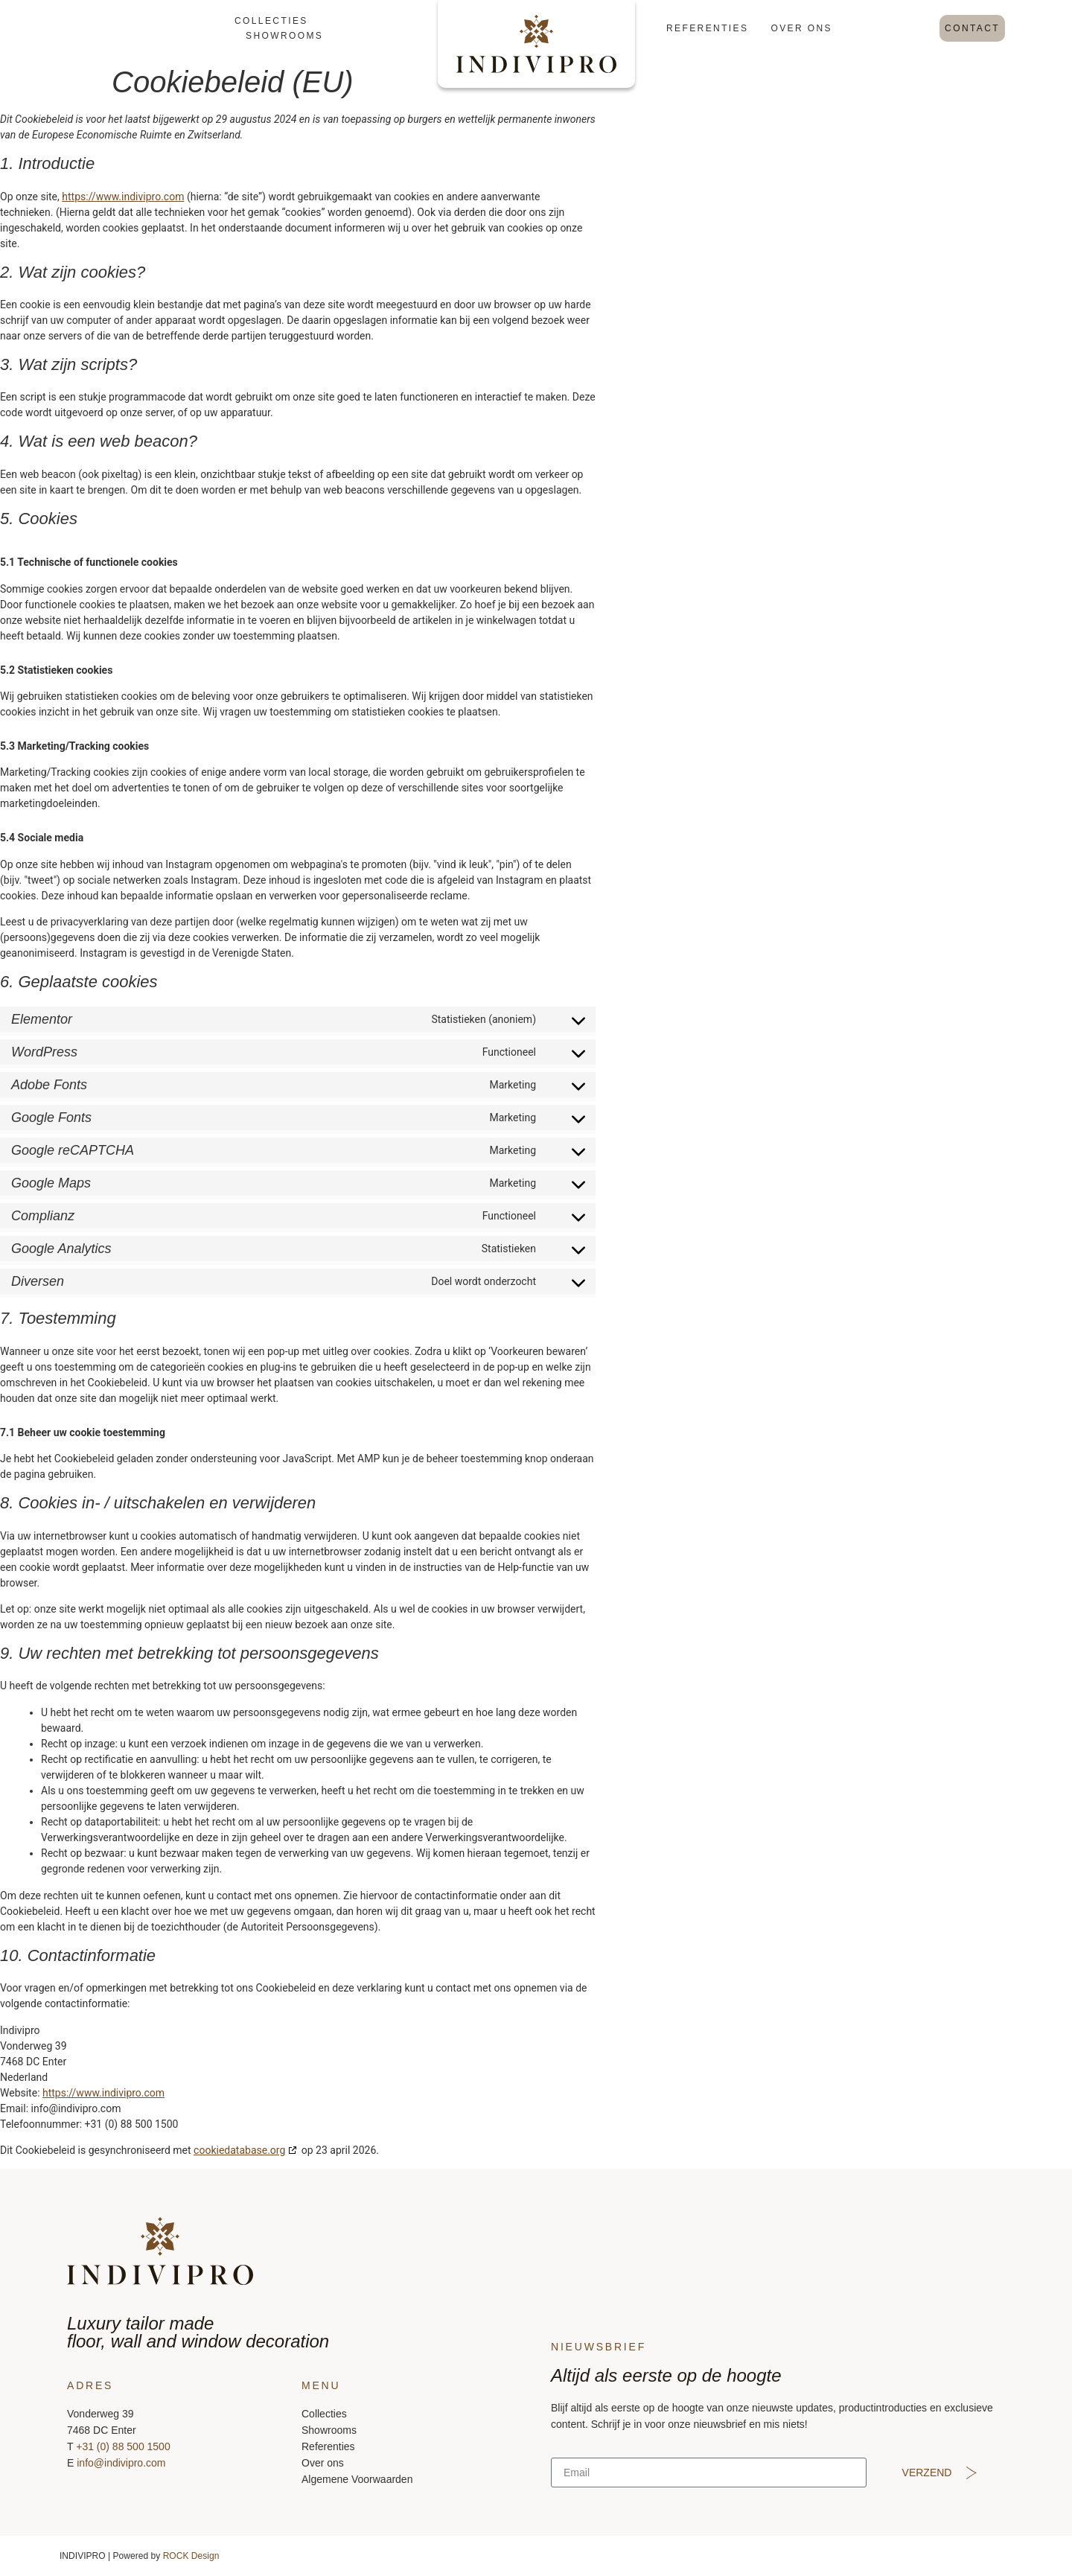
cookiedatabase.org (239, 2150)
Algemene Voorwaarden (357, 2479)
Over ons (801, 28)
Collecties (271, 21)
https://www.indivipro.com (123, 197)
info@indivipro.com (121, 2463)
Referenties (707, 28)
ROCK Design (191, 2556)
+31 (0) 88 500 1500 (123, 2446)
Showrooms (284, 36)
